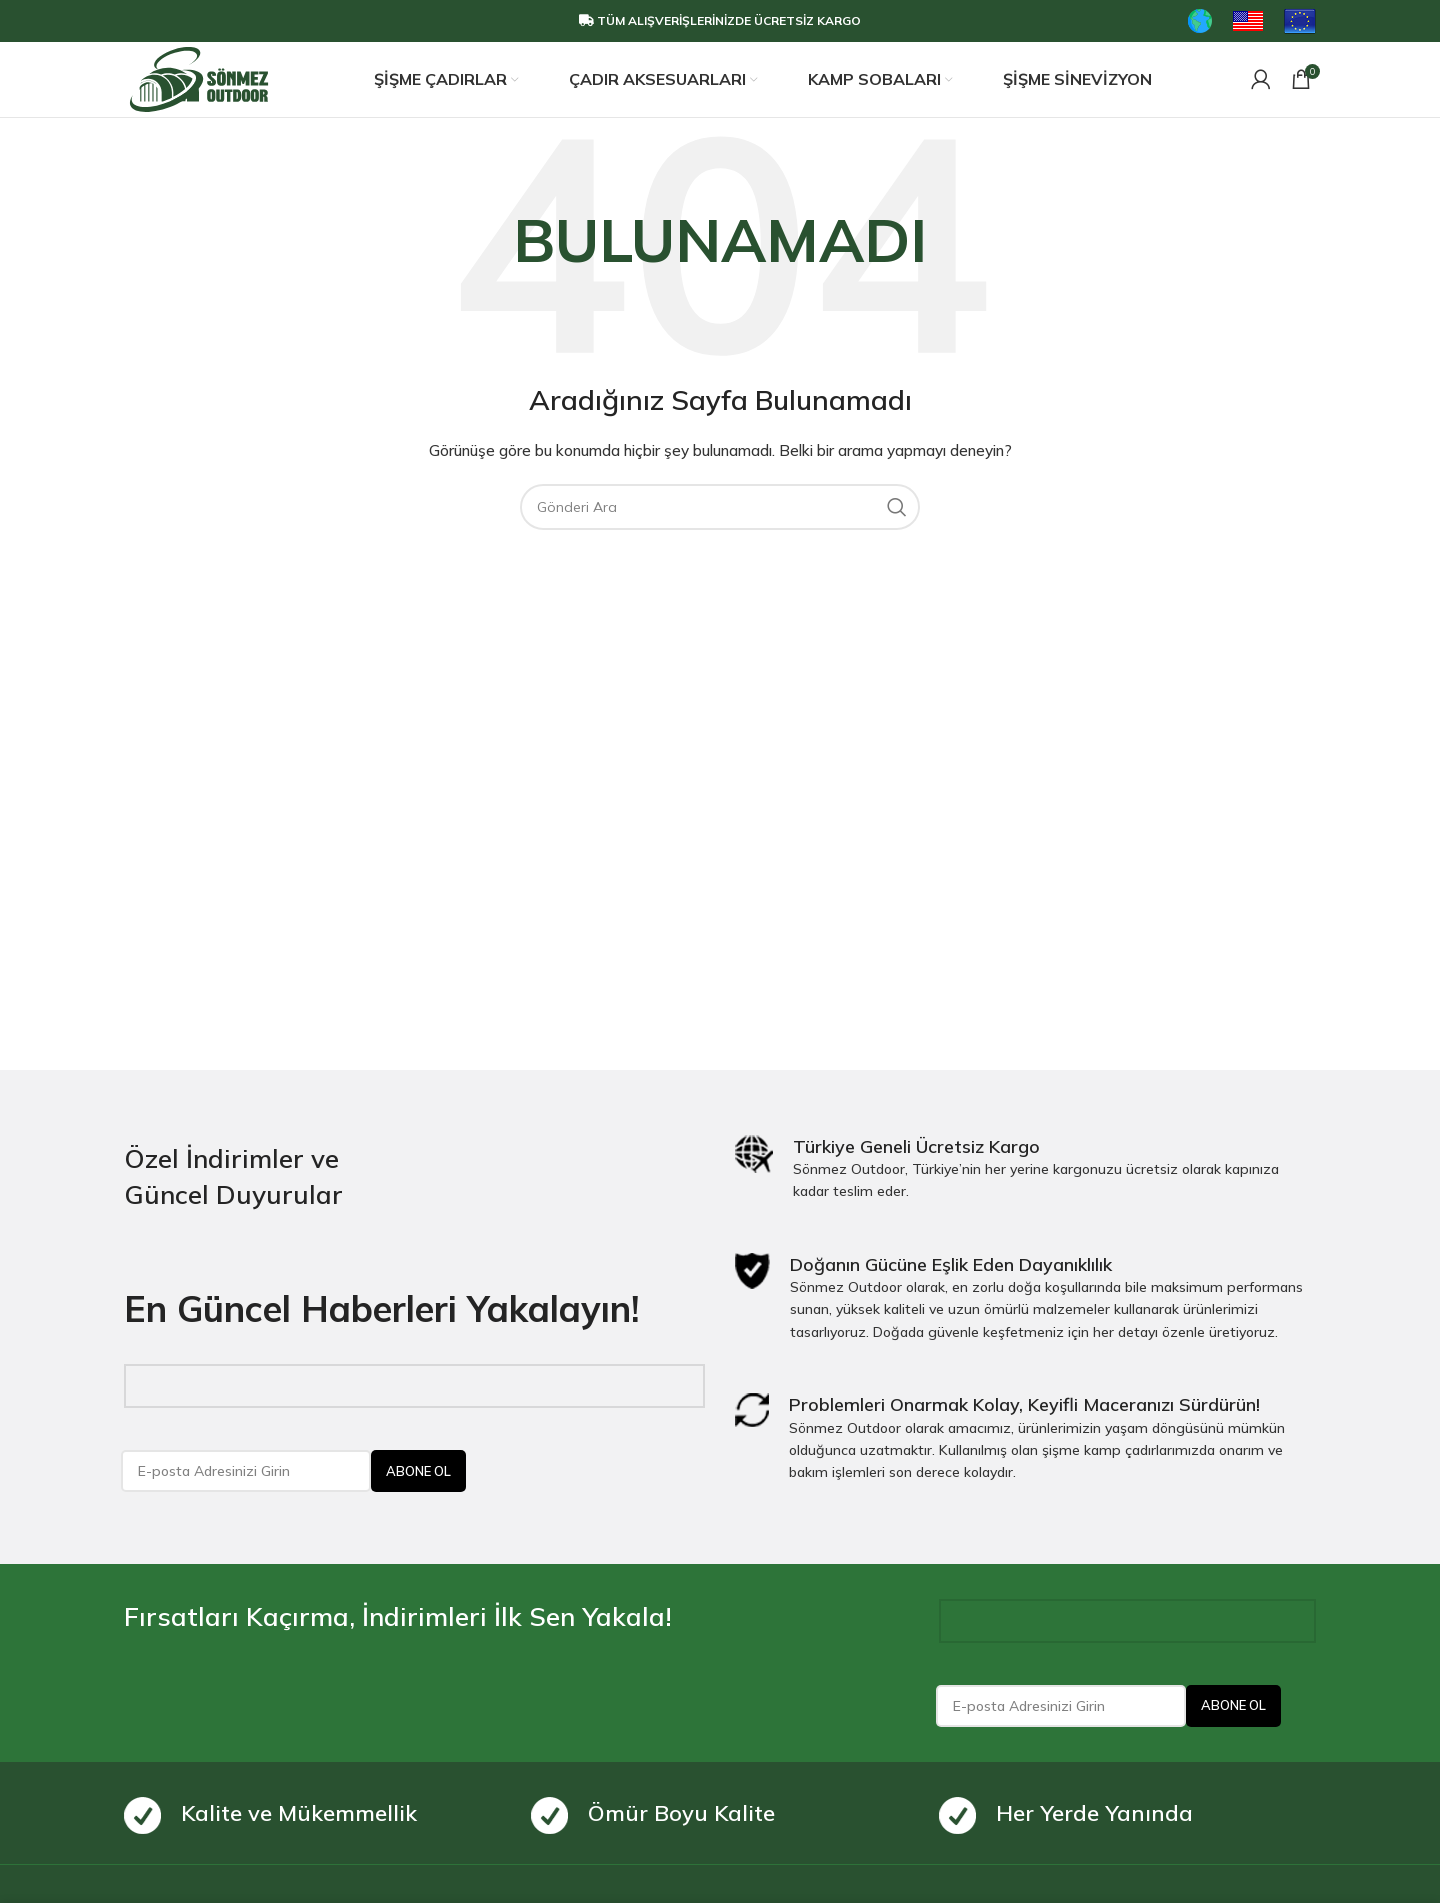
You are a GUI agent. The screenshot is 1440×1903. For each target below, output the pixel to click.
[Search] (720, 510)
